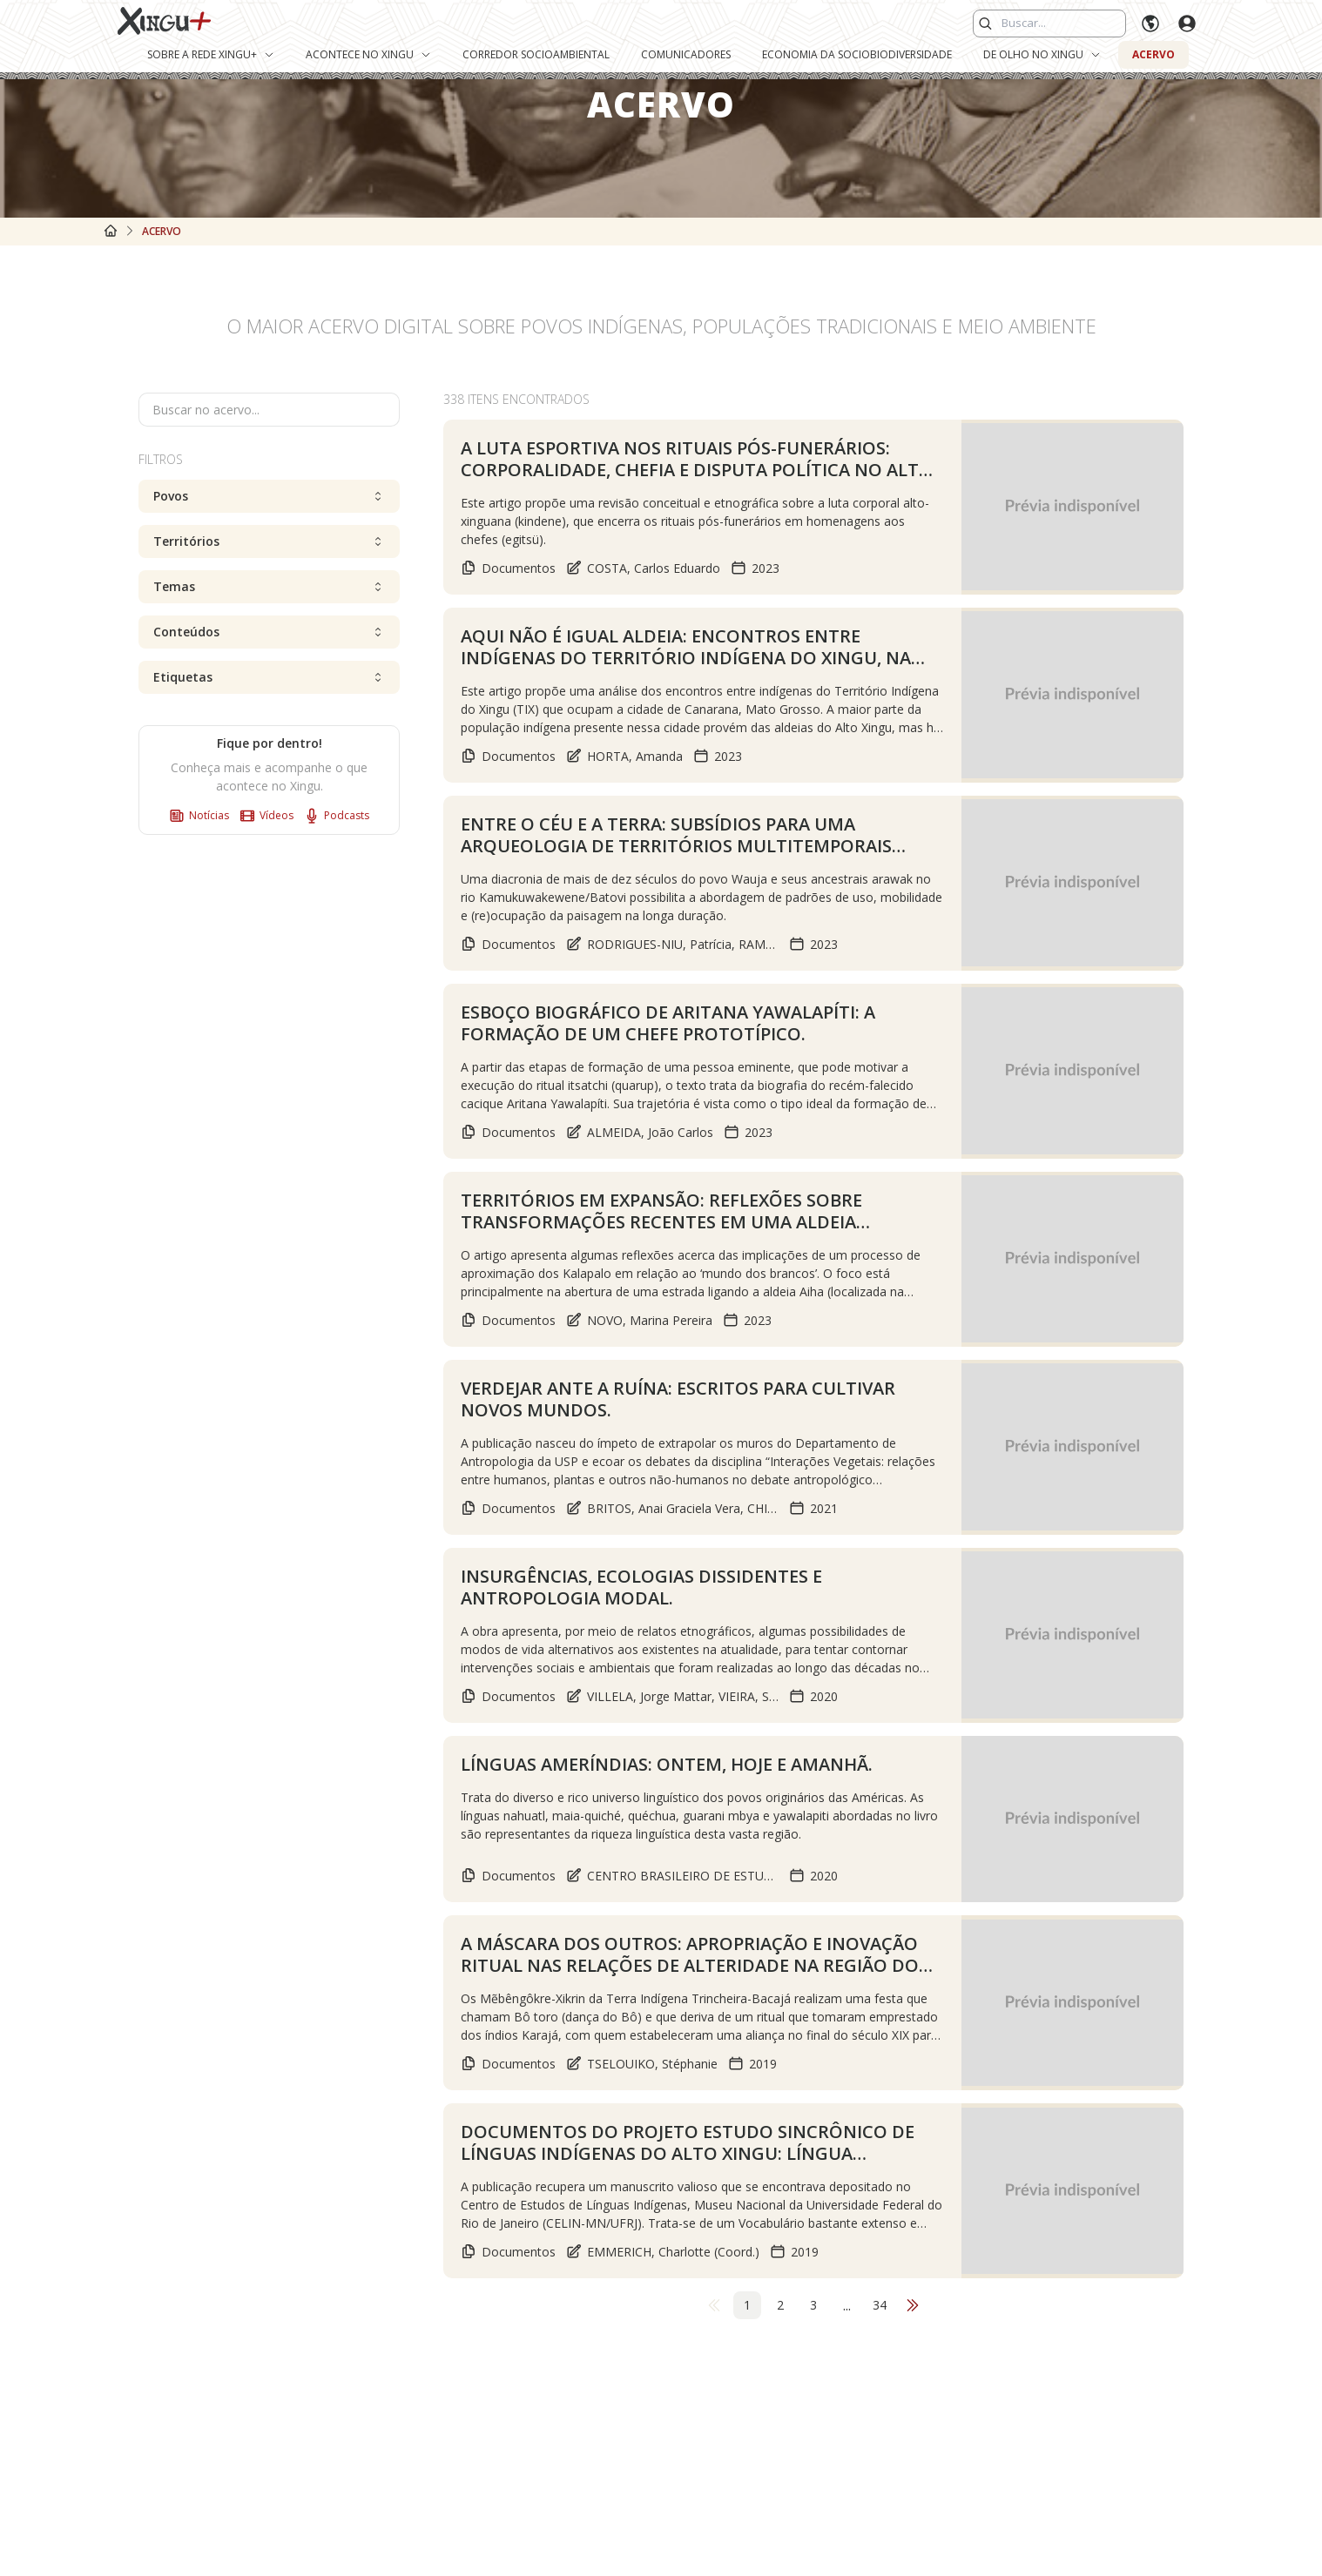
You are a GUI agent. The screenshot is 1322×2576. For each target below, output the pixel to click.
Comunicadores (686, 54)
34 (880, 2479)
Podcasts (336, 816)
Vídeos (266, 816)
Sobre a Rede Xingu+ (210, 54)
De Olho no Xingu (1042, 54)
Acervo (1153, 54)
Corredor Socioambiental (536, 54)
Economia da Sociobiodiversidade (857, 54)
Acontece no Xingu (368, 54)
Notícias (199, 816)
